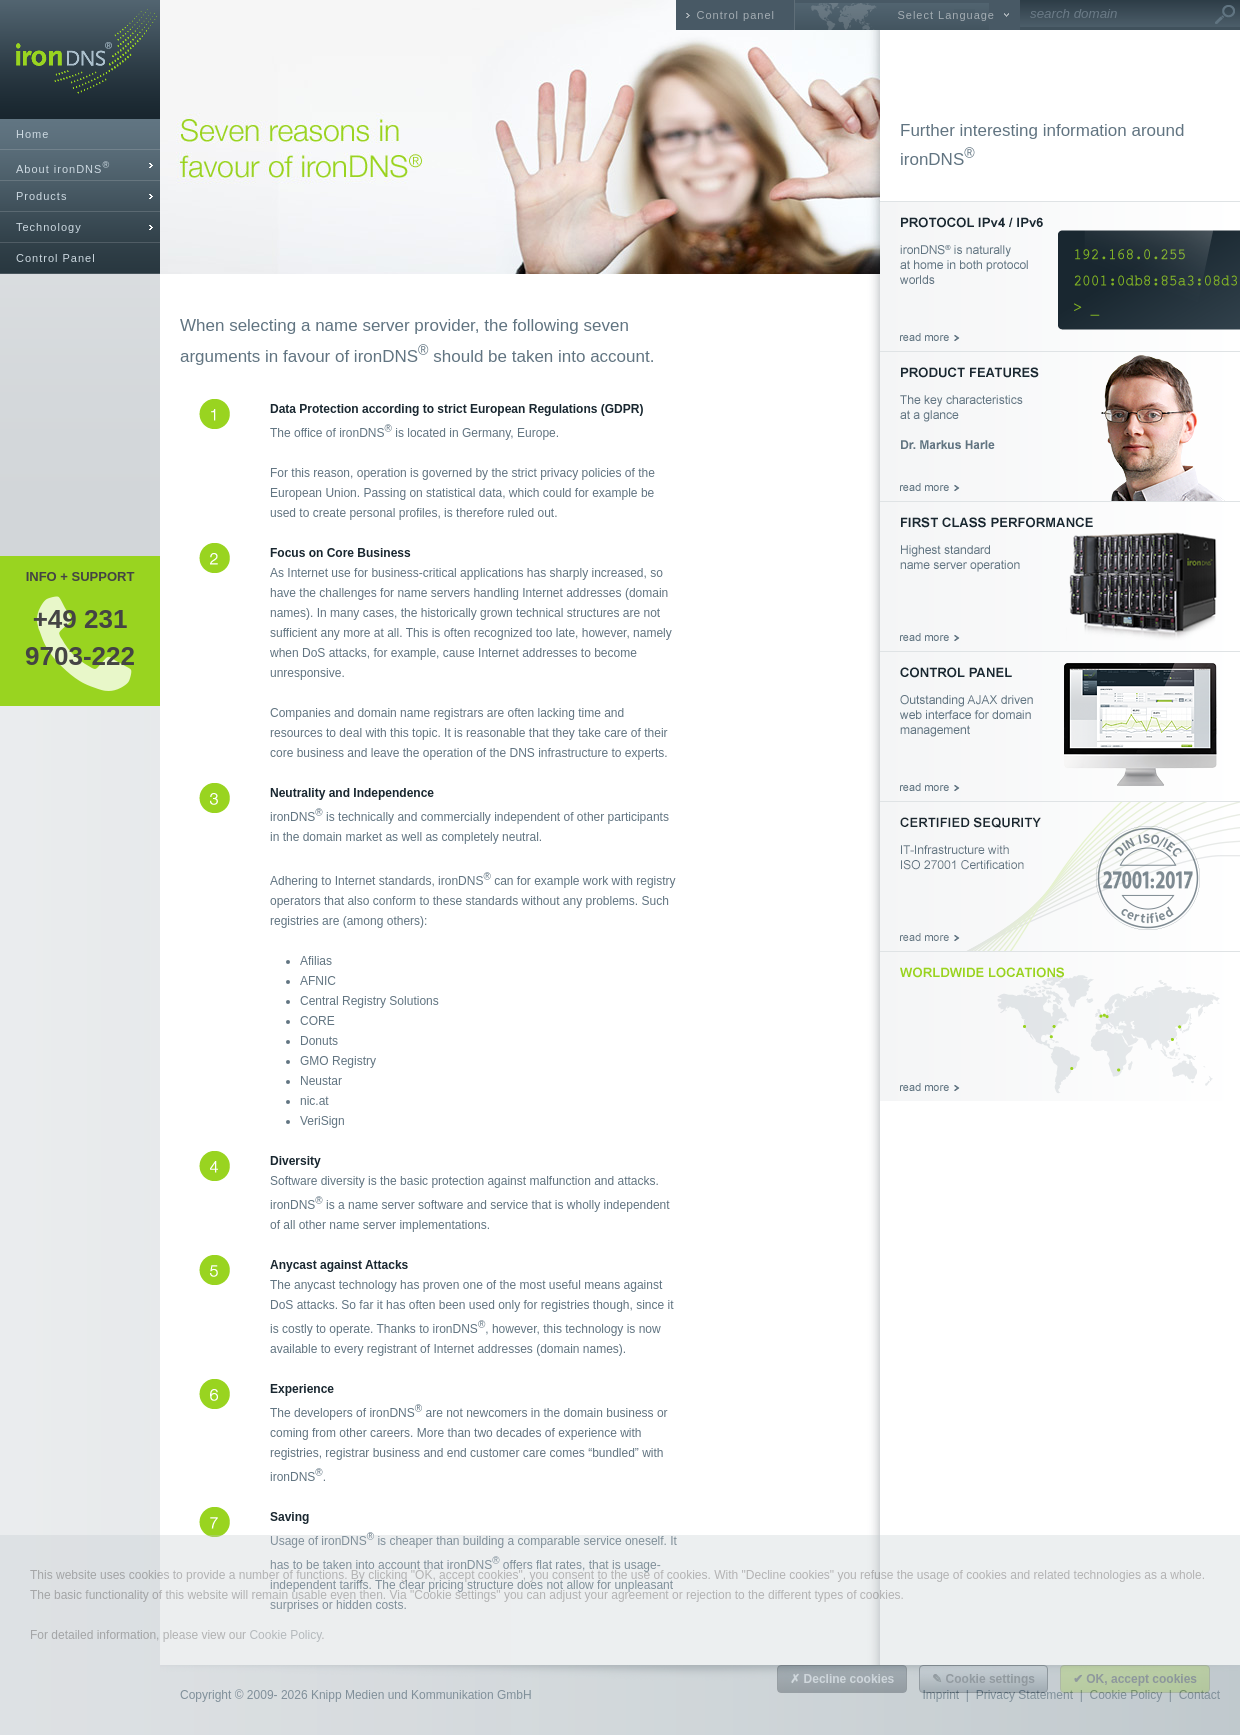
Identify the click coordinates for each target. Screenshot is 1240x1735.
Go (1225, 15)
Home (32, 134)
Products (41, 196)
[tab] (80, 165)
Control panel (736, 15)
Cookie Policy (285, 1635)
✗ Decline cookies (842, 1679)
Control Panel (56, 258)
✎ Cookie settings (983, 1679)
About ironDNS (63, 167)
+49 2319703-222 (80, 637)
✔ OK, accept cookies (1135, 1679)
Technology (49, 227)
